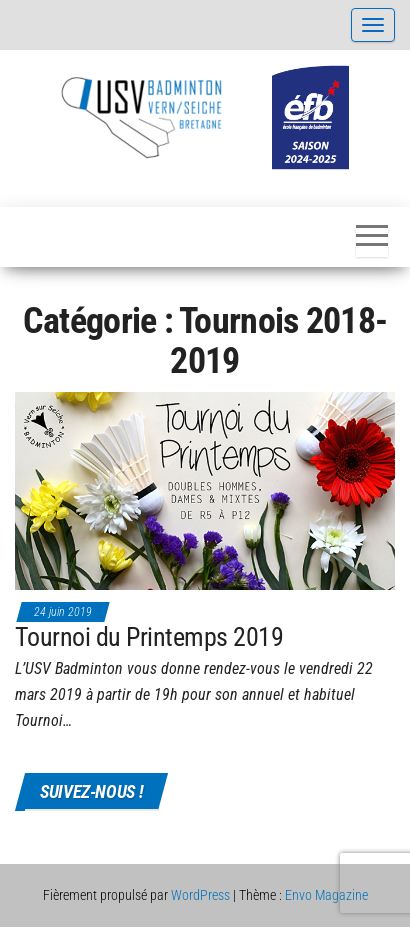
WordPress (200, 895)
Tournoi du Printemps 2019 (149, 637)
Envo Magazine (326, 895)
